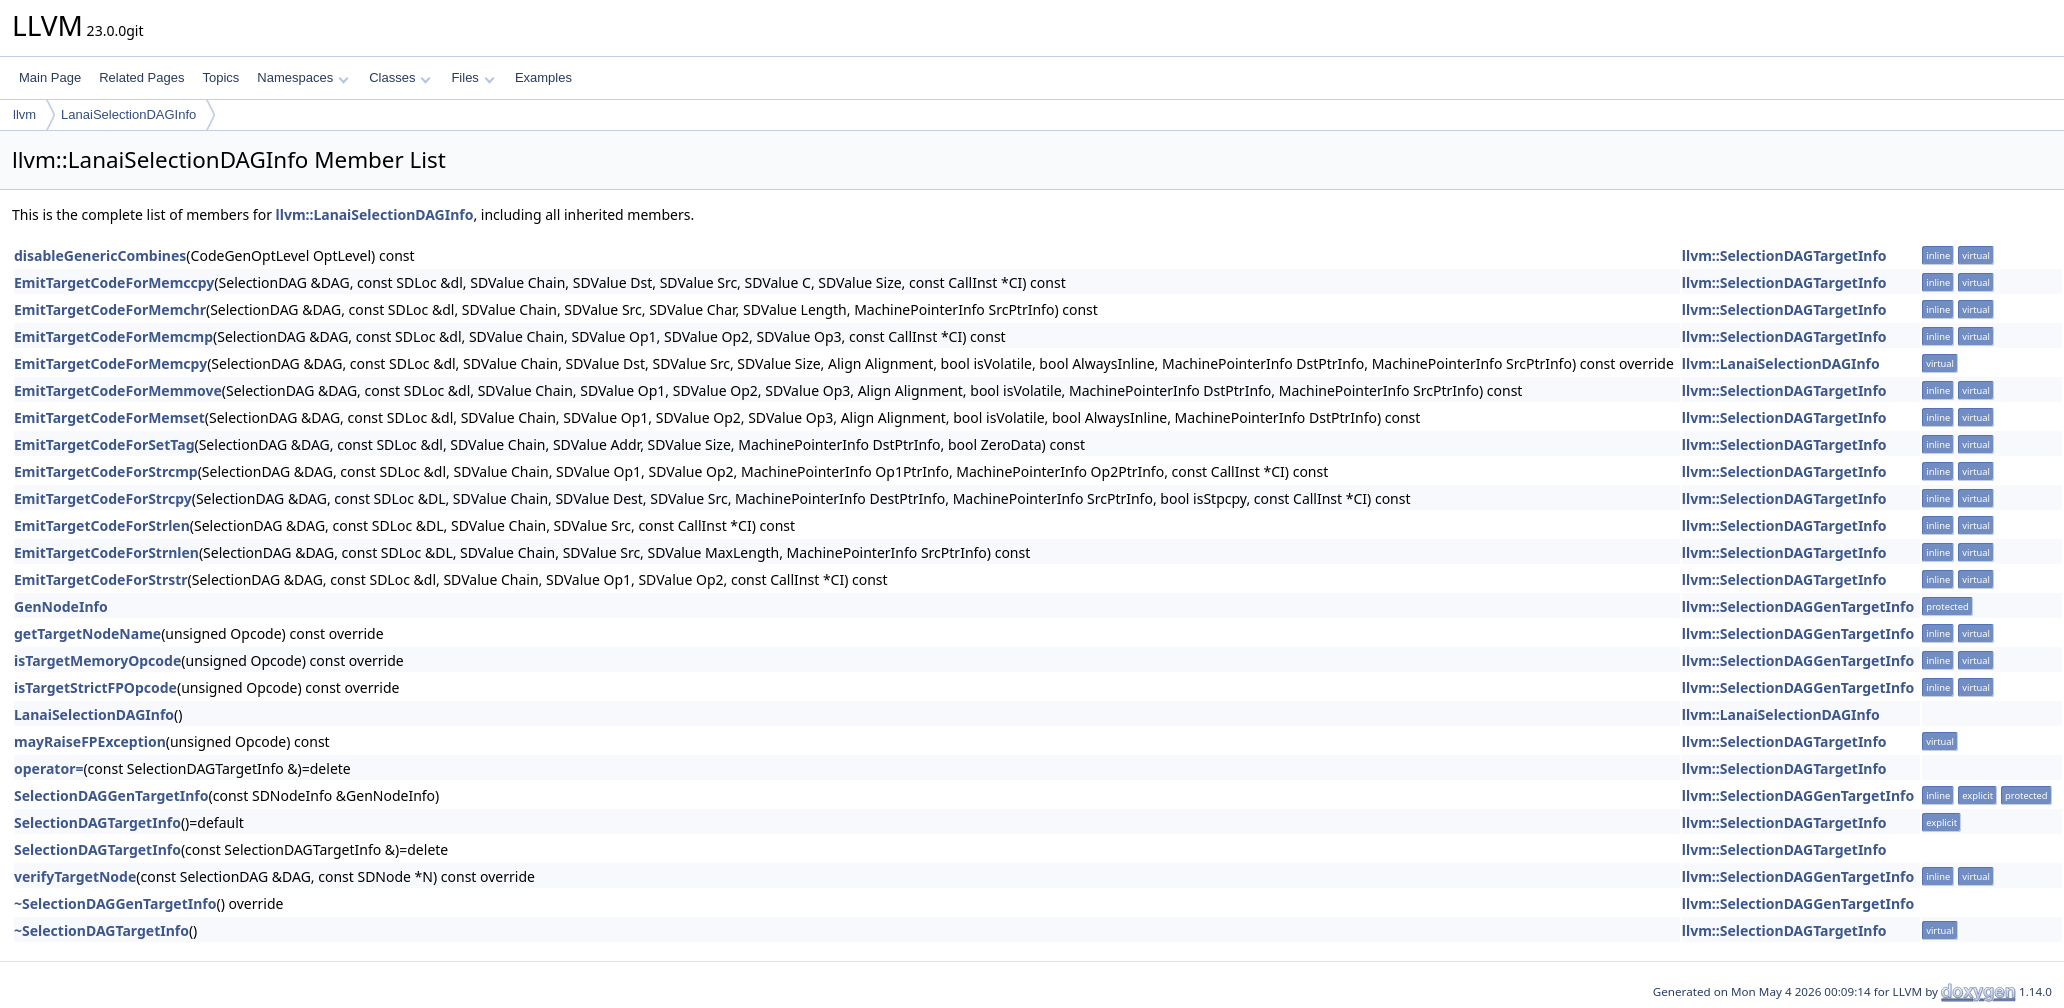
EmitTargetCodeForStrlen (102, 525)
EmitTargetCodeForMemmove (118, 390)
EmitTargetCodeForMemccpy (114, 282)
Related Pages (141, 77)
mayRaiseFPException (90, 741)
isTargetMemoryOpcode (97, 660)
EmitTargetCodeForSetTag (104, 444)
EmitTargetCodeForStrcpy (103, 498)
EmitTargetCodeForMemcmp (113, 336)
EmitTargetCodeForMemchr (110, 309)
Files (472, 77)
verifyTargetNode (75, 876)
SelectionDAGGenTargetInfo (111, 795)
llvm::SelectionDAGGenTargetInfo (1798, 606)
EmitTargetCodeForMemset (109, 417)
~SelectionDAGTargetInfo (101, 930)
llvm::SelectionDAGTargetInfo (1784, 255)
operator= (48, 768)
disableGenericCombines (100, 255)
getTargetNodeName (87, 633)
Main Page (50, 77)
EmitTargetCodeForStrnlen (106, 552)
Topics (220, 77)
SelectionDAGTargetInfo (97, 822)
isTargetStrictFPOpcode (95, 687)
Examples (543, 77)
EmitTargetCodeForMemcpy (110, 363)
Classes (400, 77)
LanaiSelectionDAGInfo (128, 114)
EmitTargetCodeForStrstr (101, 579)
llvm (24, 114)
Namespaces (302, 77)
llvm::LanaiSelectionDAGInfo (375, 214)
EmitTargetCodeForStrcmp (106, 471)
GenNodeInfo (61, 606)
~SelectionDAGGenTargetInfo (115, 903)
